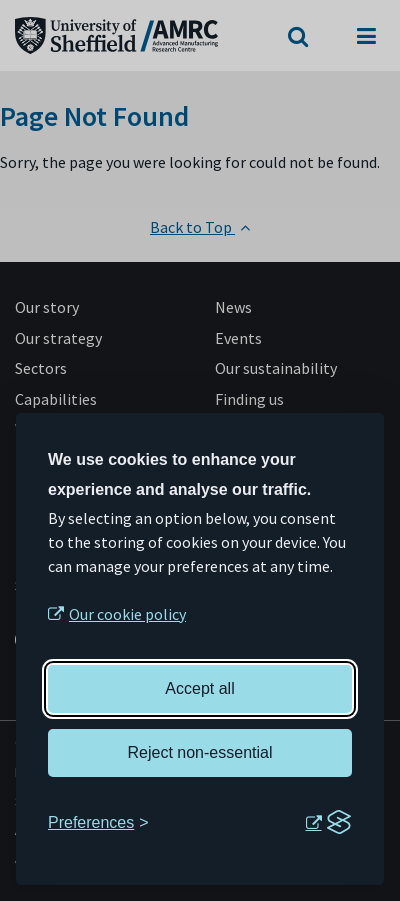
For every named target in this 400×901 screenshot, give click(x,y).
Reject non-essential (200, 752)
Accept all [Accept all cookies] (199, 688)
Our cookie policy (127, 614)
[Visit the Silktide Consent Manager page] (328, 823)
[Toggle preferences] (98, 823)
